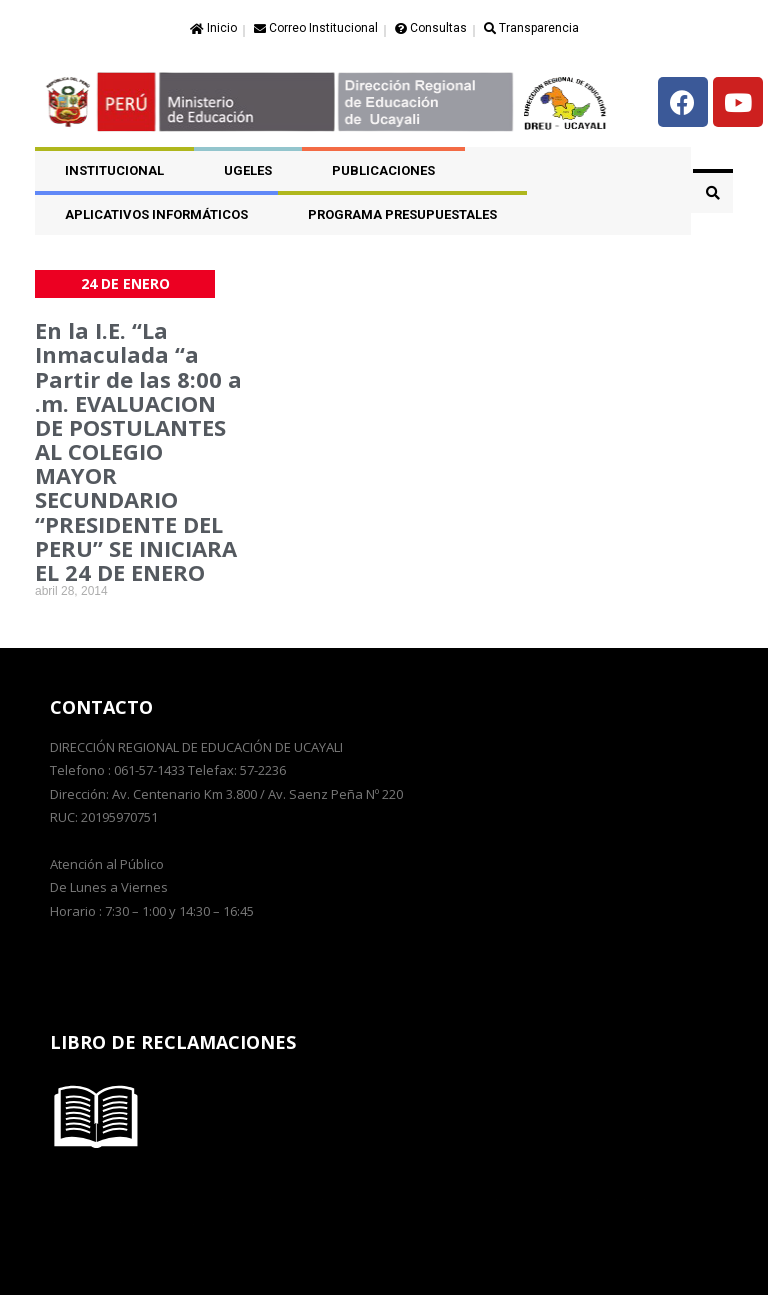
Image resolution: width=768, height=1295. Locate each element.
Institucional (114, 170)
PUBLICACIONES (383, 170)
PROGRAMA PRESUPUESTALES (402, 214)
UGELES (248, 170)
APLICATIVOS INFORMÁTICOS (156, 214)
